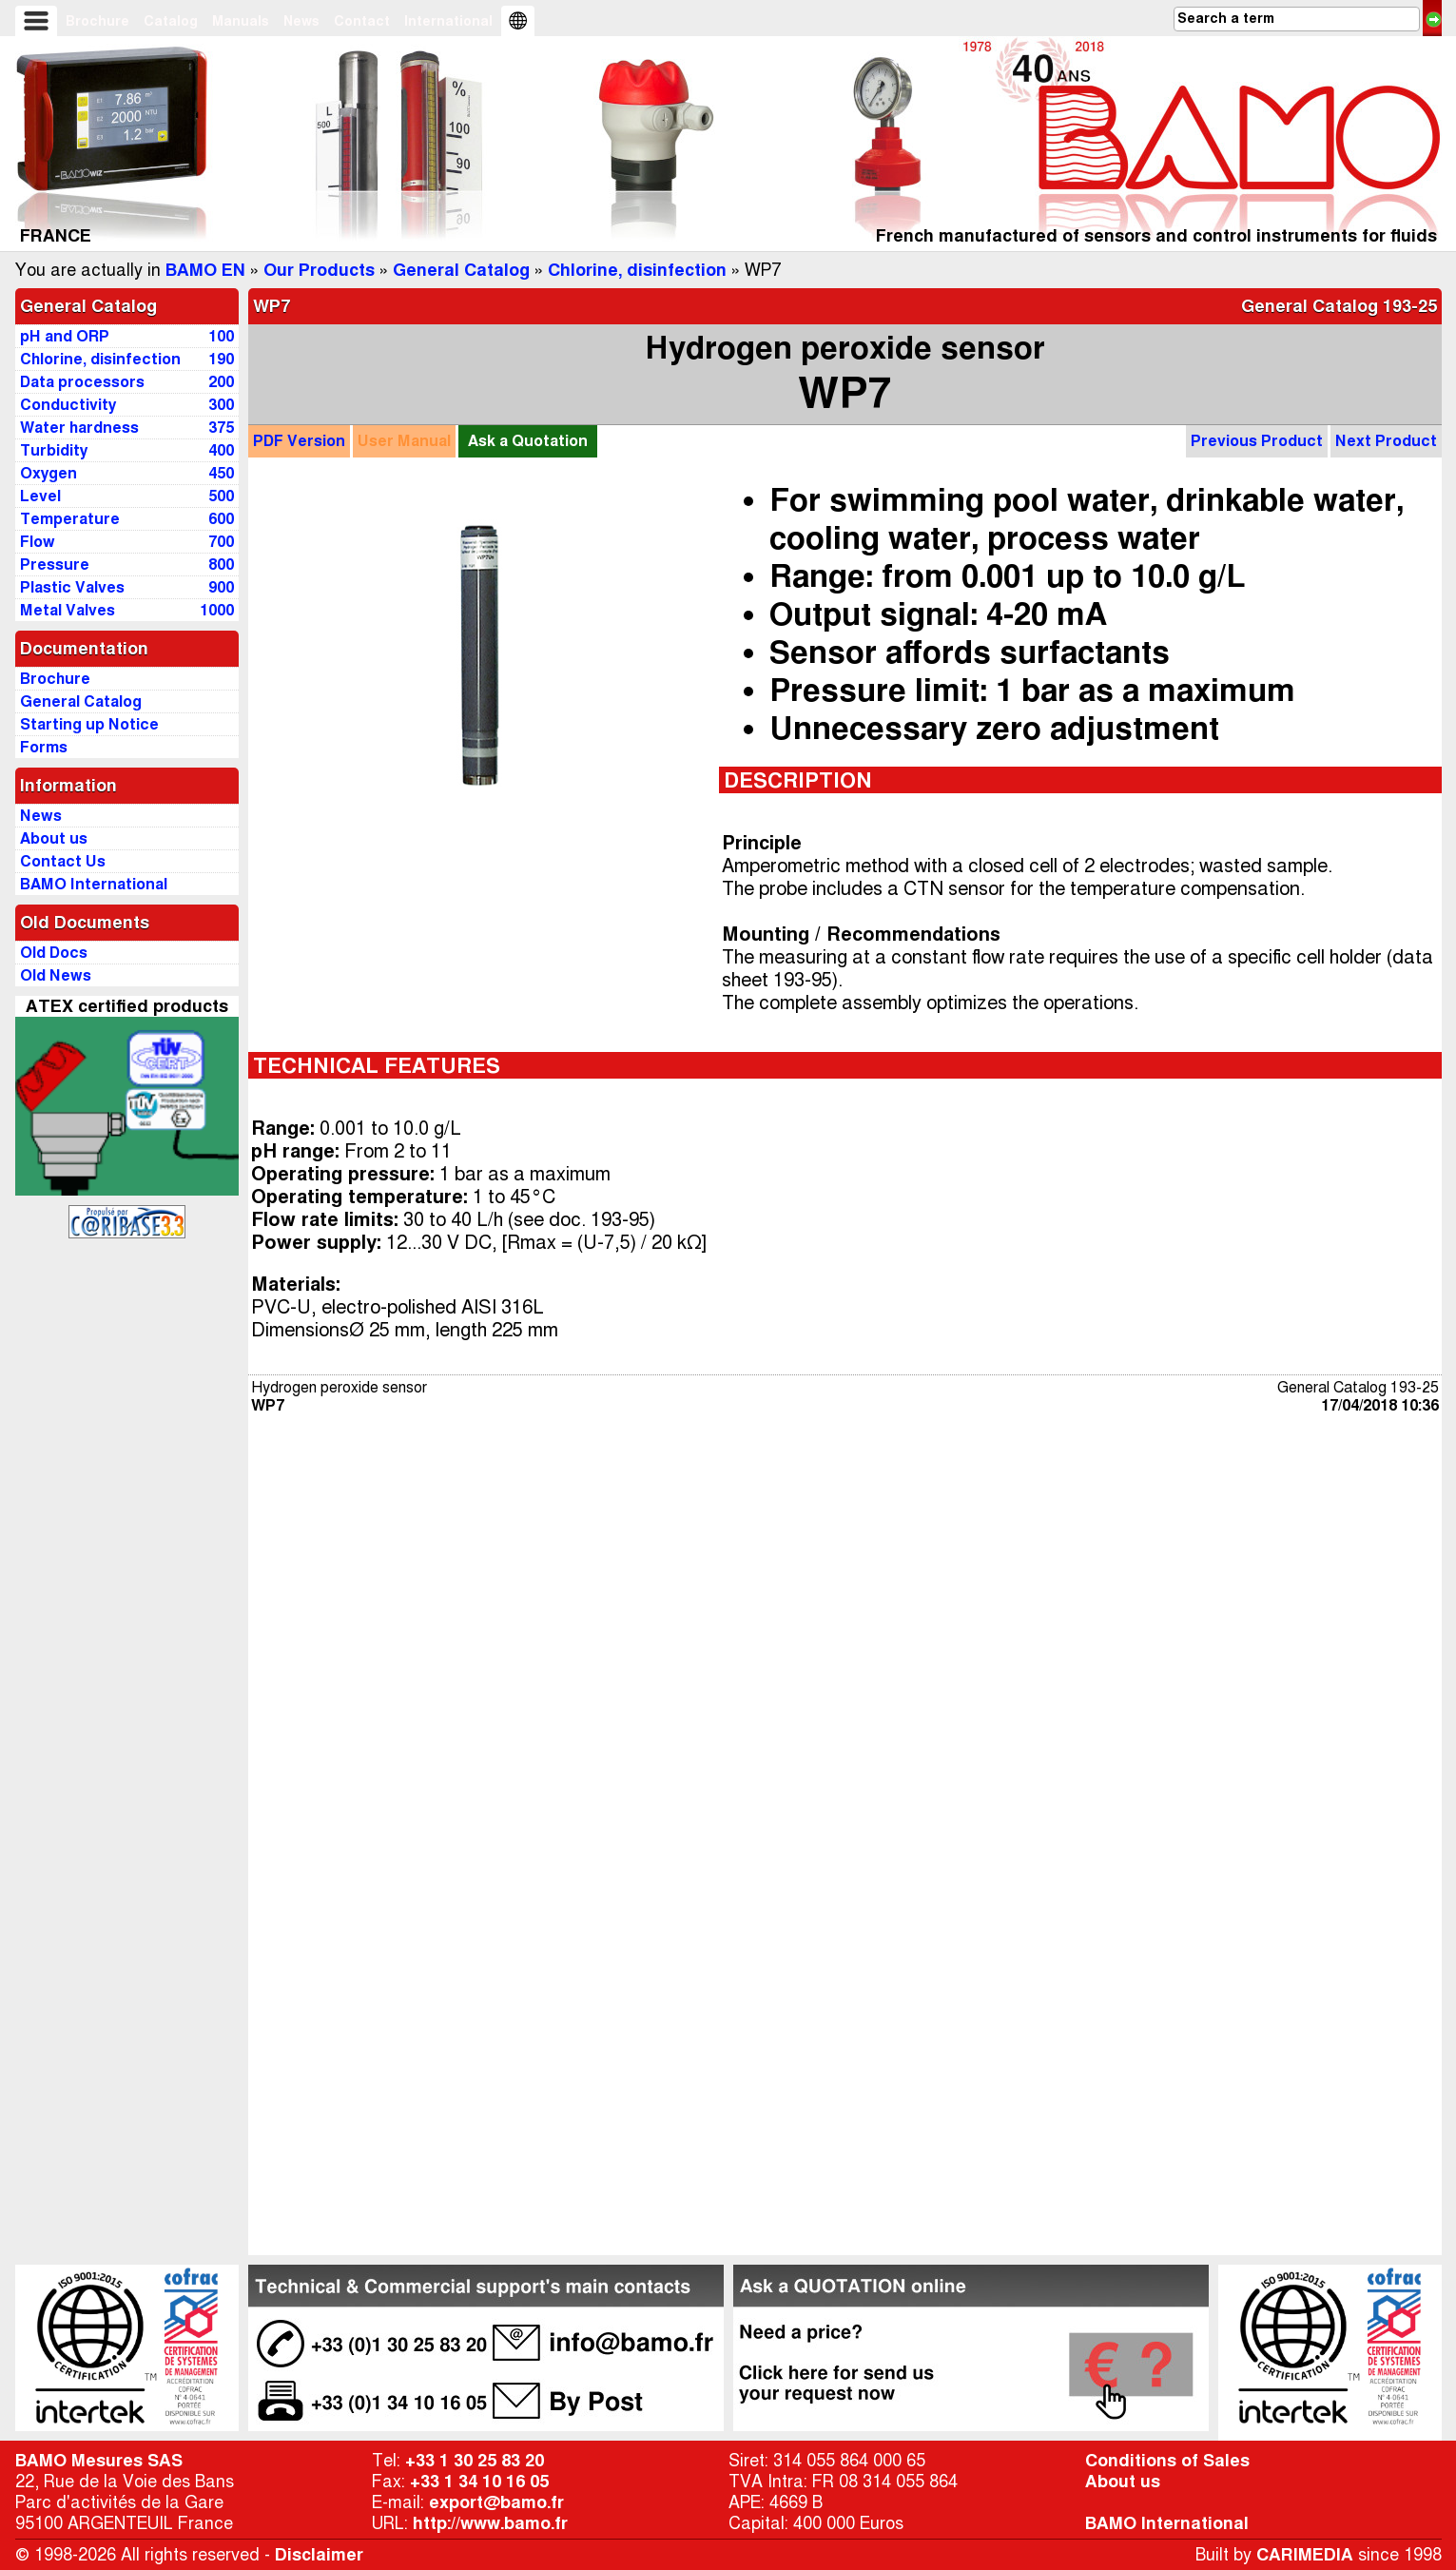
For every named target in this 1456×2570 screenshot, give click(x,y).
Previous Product (1257, 441)
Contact (362, 21)
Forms (44, 747)
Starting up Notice (89, 724)
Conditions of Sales (1167, 2460)
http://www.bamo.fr (490, 2523)
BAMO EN (205, 270)
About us (1122, 2481)
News (301, 21)
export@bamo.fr (496, 2502)
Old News (55, 975)
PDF (299, 441)
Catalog (171, 21)
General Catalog (461, 270)
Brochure (97, 21)
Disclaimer (319, 2554)
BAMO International (1167, 2523)
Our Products (319, 270)
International (448, 21)
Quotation (528, 441)
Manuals (240, 21)
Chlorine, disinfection (637, 270)
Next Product (1386, 441)
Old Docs (53, 952)
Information (68, 785)
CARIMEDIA (1304, 2554)
